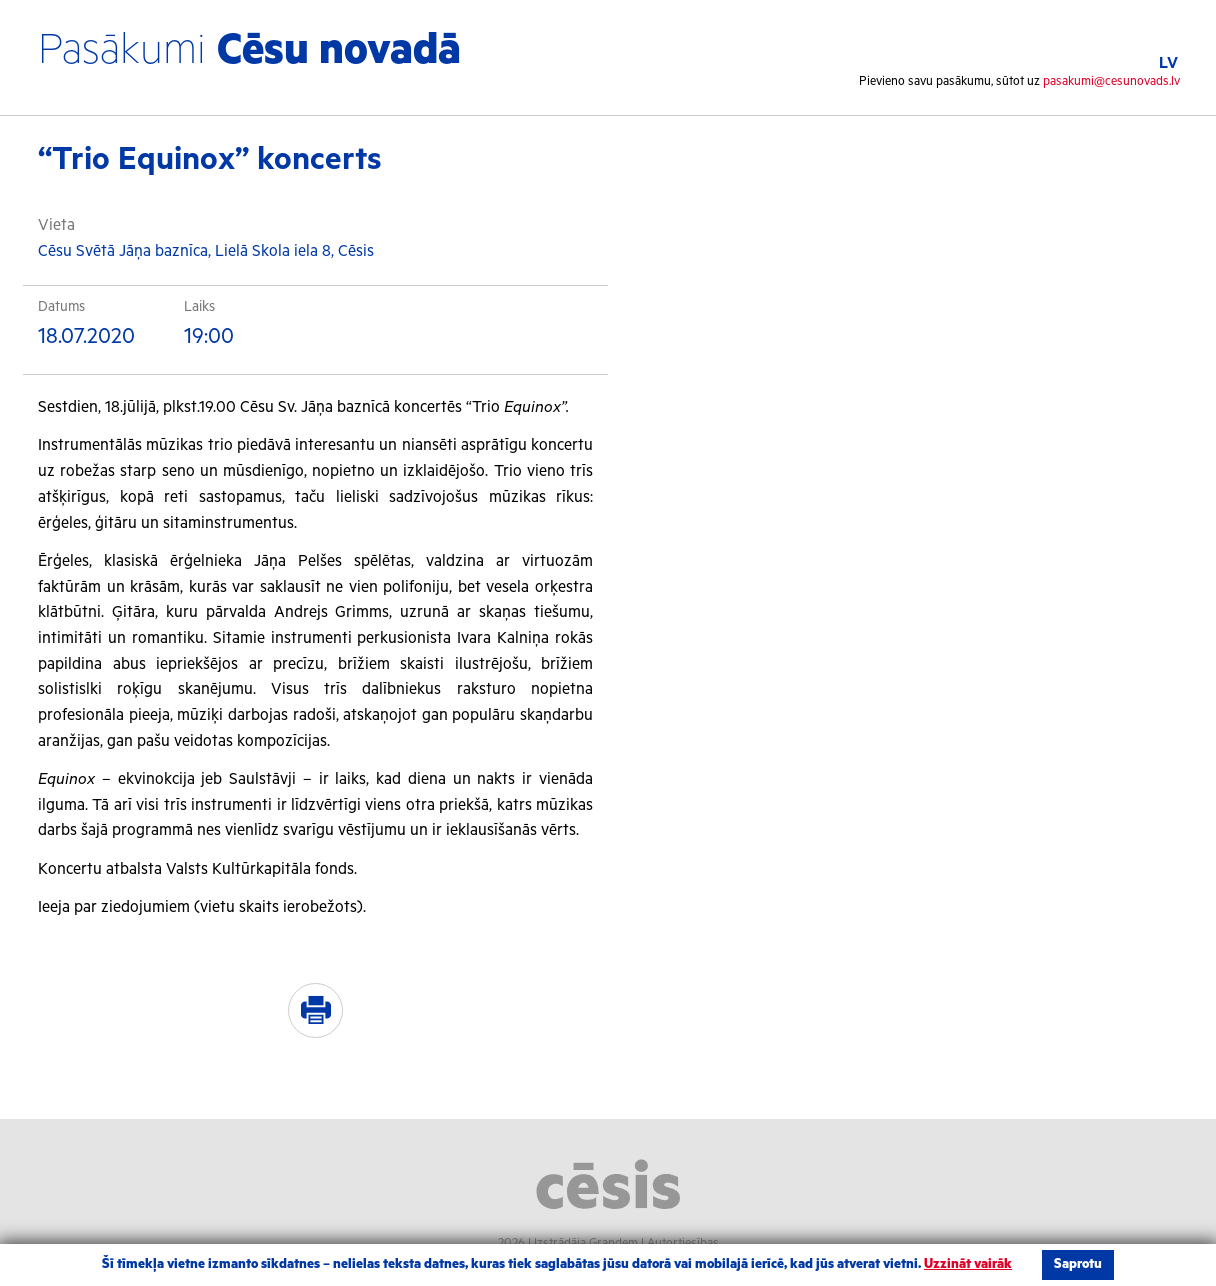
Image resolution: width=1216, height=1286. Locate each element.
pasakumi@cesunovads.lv (1111, 81)
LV (1168, 63)
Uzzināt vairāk (968, 1264)
